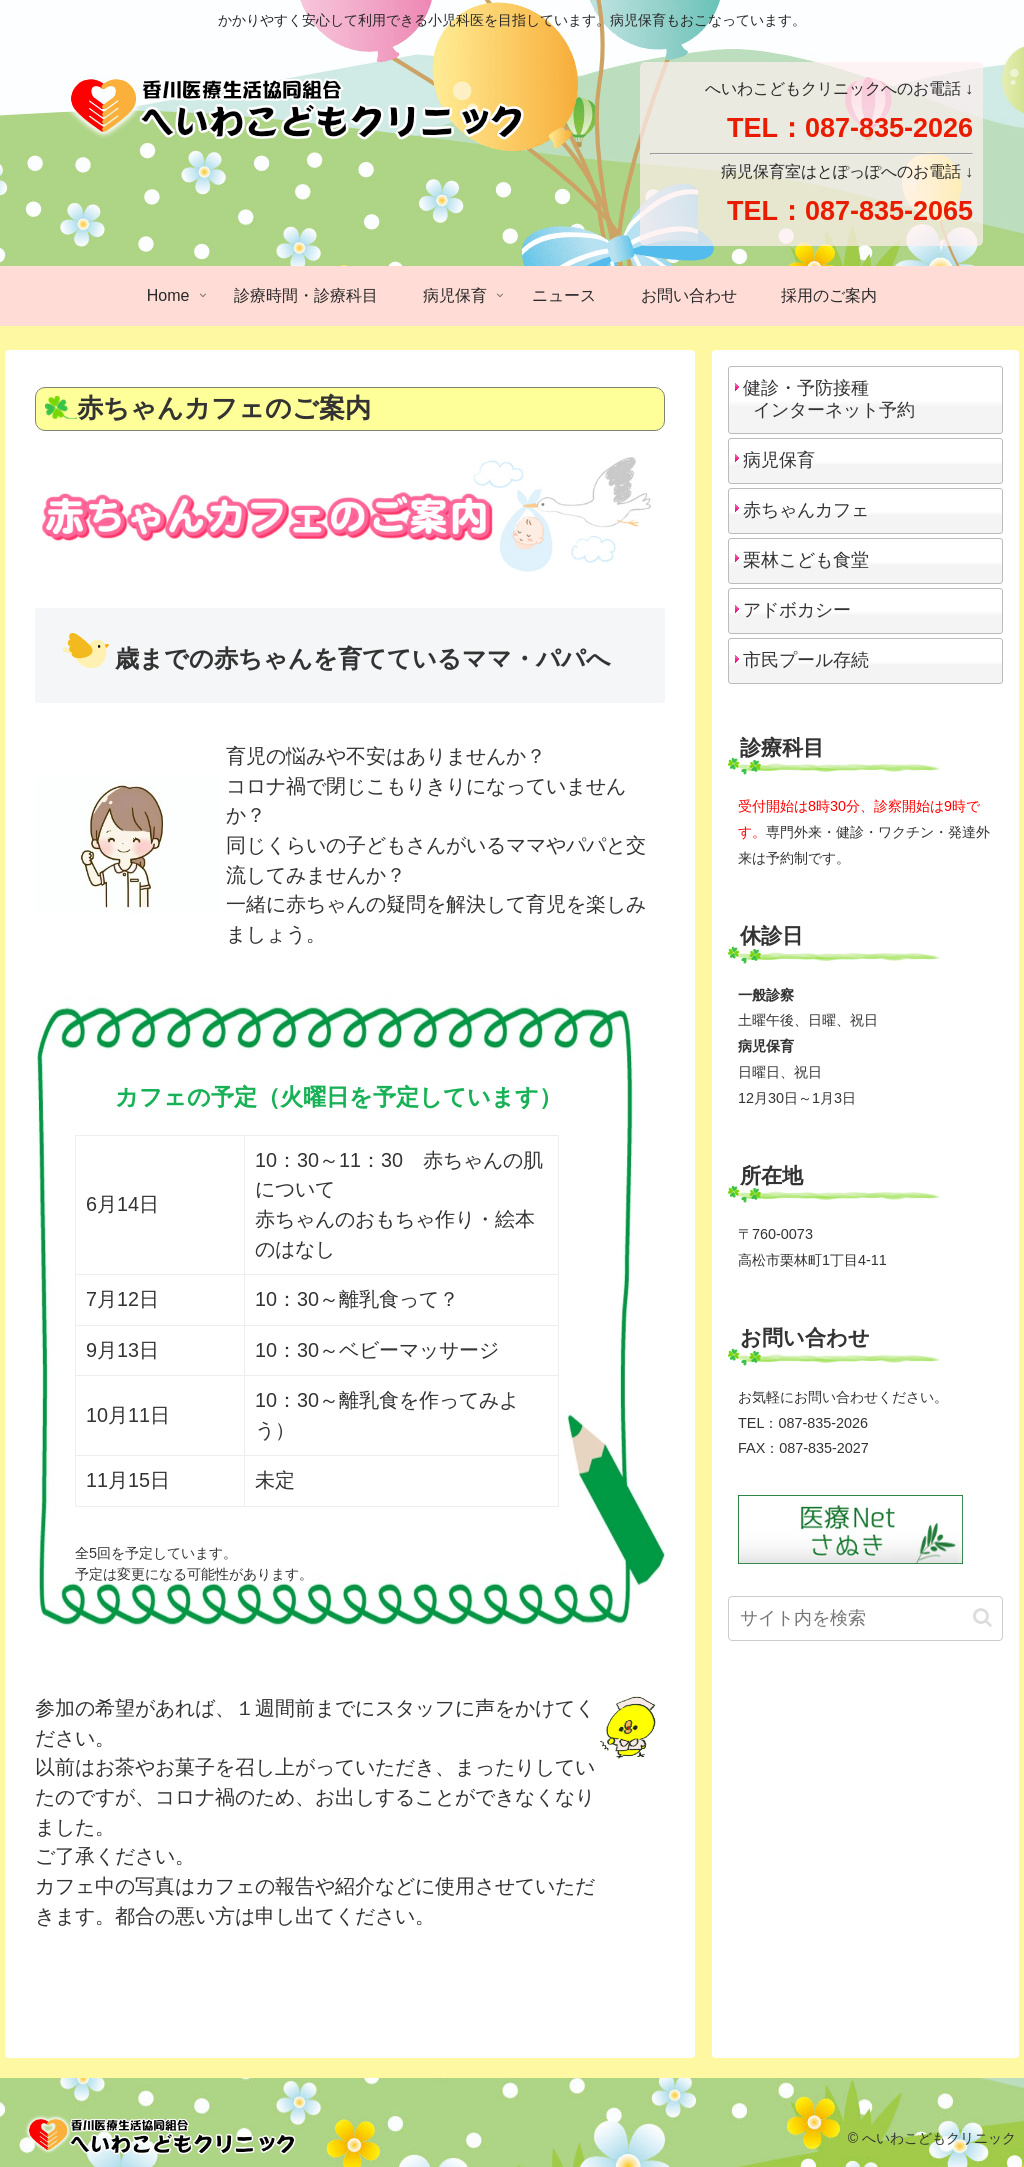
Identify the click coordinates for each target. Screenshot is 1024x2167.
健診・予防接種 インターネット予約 (825, 399)
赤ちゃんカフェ (806, 510)
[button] (982, 1617)
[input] (865, 1618)
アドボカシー (797, 610)
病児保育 (779, 460)
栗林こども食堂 (806, 560)
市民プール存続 (806, 660)
